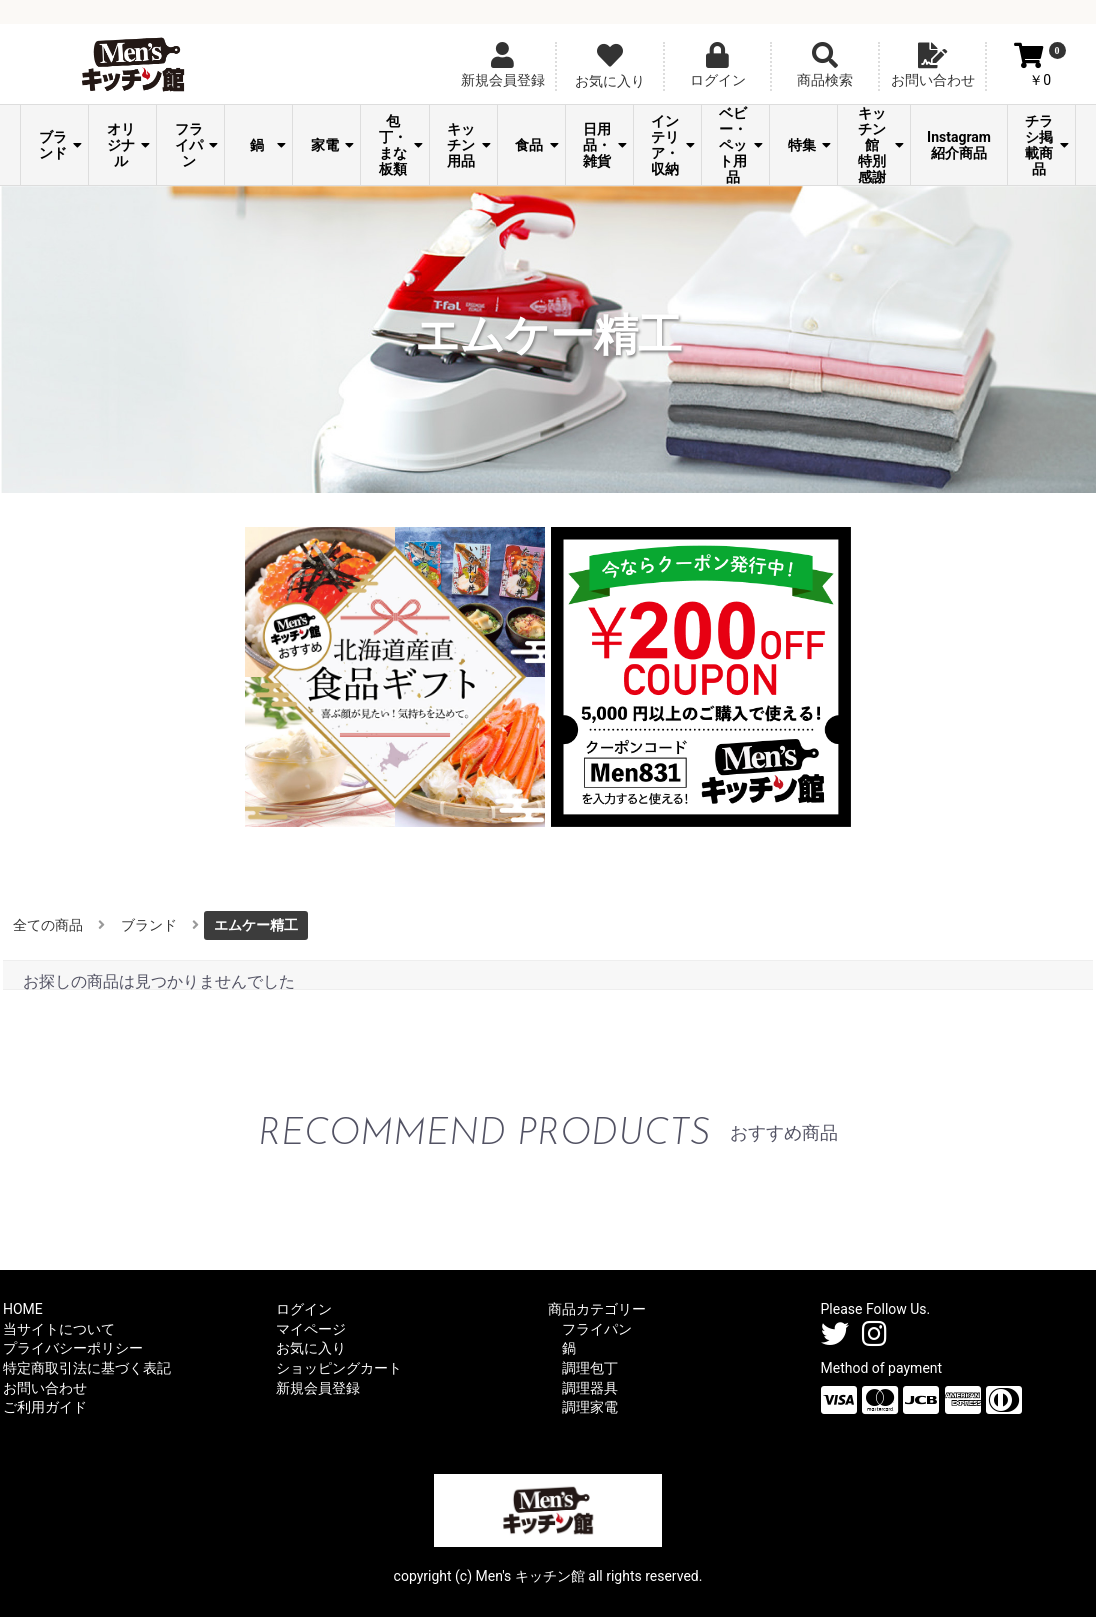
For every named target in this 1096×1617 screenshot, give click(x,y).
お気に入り (311, 1348)
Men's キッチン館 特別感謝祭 (879, 145)
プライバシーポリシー (73, 1348)
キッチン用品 (469, 145)
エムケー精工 (256, 925)
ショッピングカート (339, 1368)
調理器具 (590, 1388)
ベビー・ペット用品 (741, 145)
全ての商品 (48, 925)
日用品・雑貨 (605, 145)
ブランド (61, 145)
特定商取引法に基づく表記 (87, 1368)
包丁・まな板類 (401, 145)
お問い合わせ (45, 1388)
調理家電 (590, 1407)
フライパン (197, 145)
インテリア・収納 (673, 145)
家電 (333, 145)
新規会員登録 (318, 1388)
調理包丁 (590, 1368)
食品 (537, 145)
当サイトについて (59, 1329)
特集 (810, 145)
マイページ (311, 1329)
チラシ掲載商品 (1047, 145)
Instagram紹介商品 (959, 145)
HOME (23, 1309)
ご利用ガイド (45, 1407)
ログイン (304, 1309)
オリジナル (129, 145)
